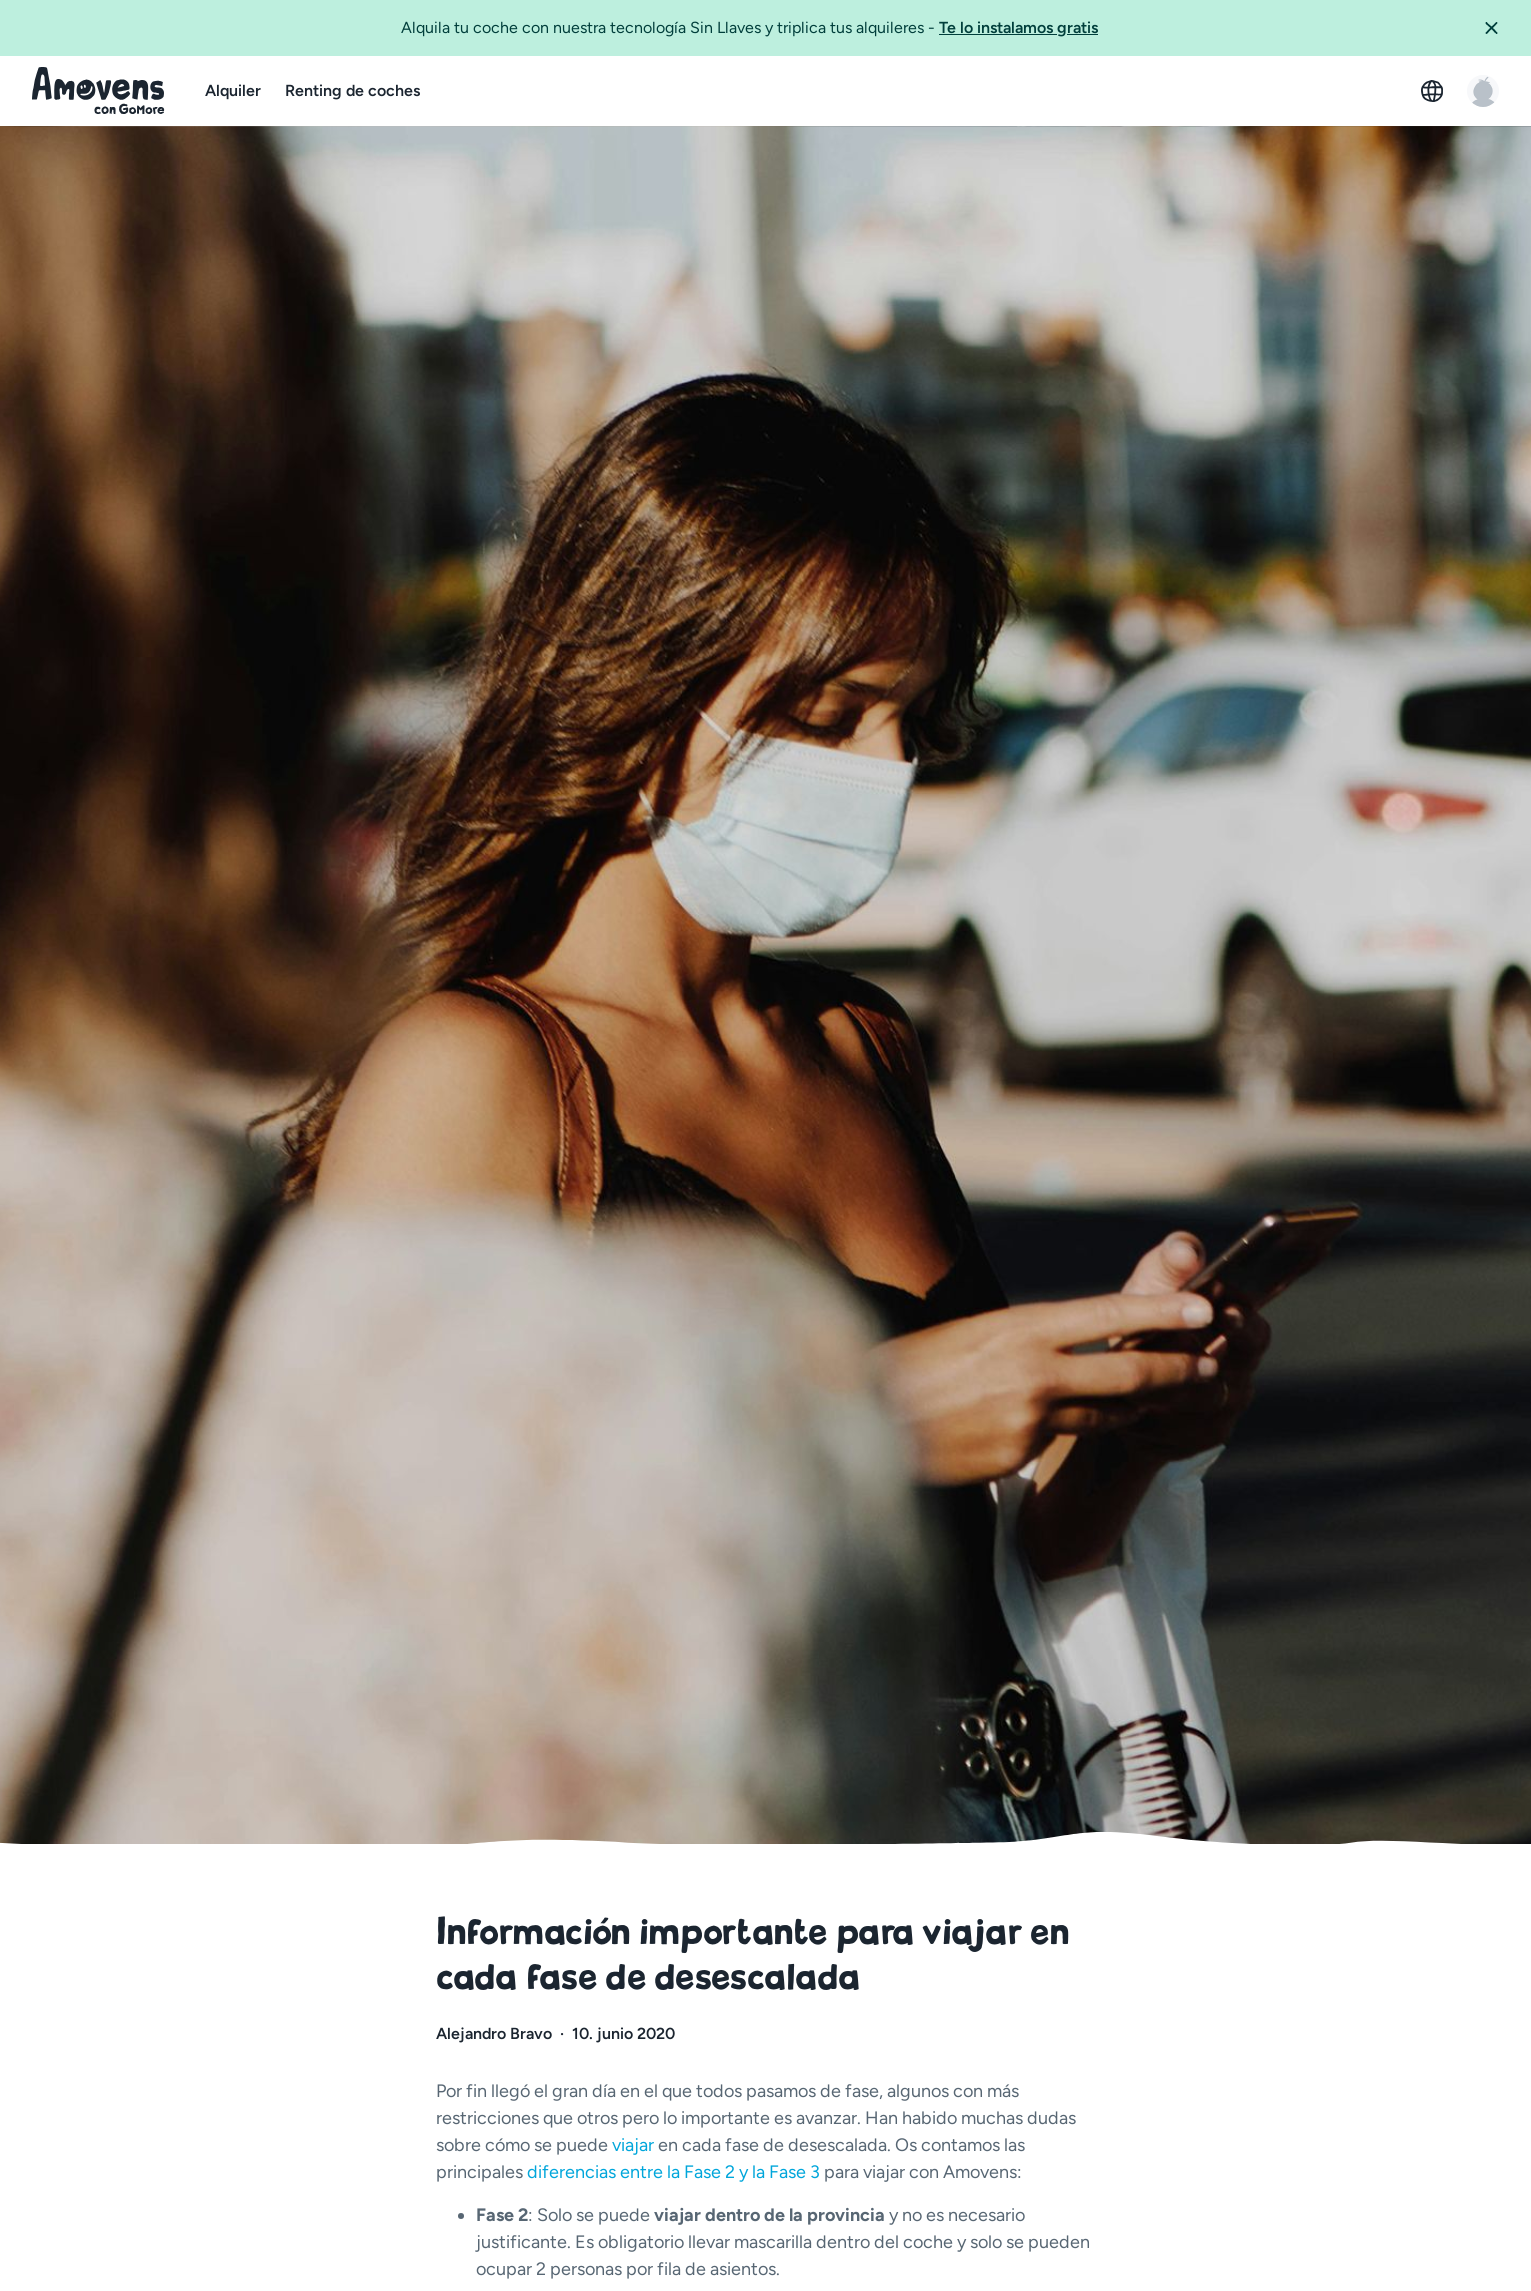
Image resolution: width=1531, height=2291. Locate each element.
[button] (1499, 28)
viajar (635, 2145)
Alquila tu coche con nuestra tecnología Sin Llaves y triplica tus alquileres (749, 26)
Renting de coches (352, 90)
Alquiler (233, 90)
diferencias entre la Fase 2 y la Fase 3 (673, 2172)
